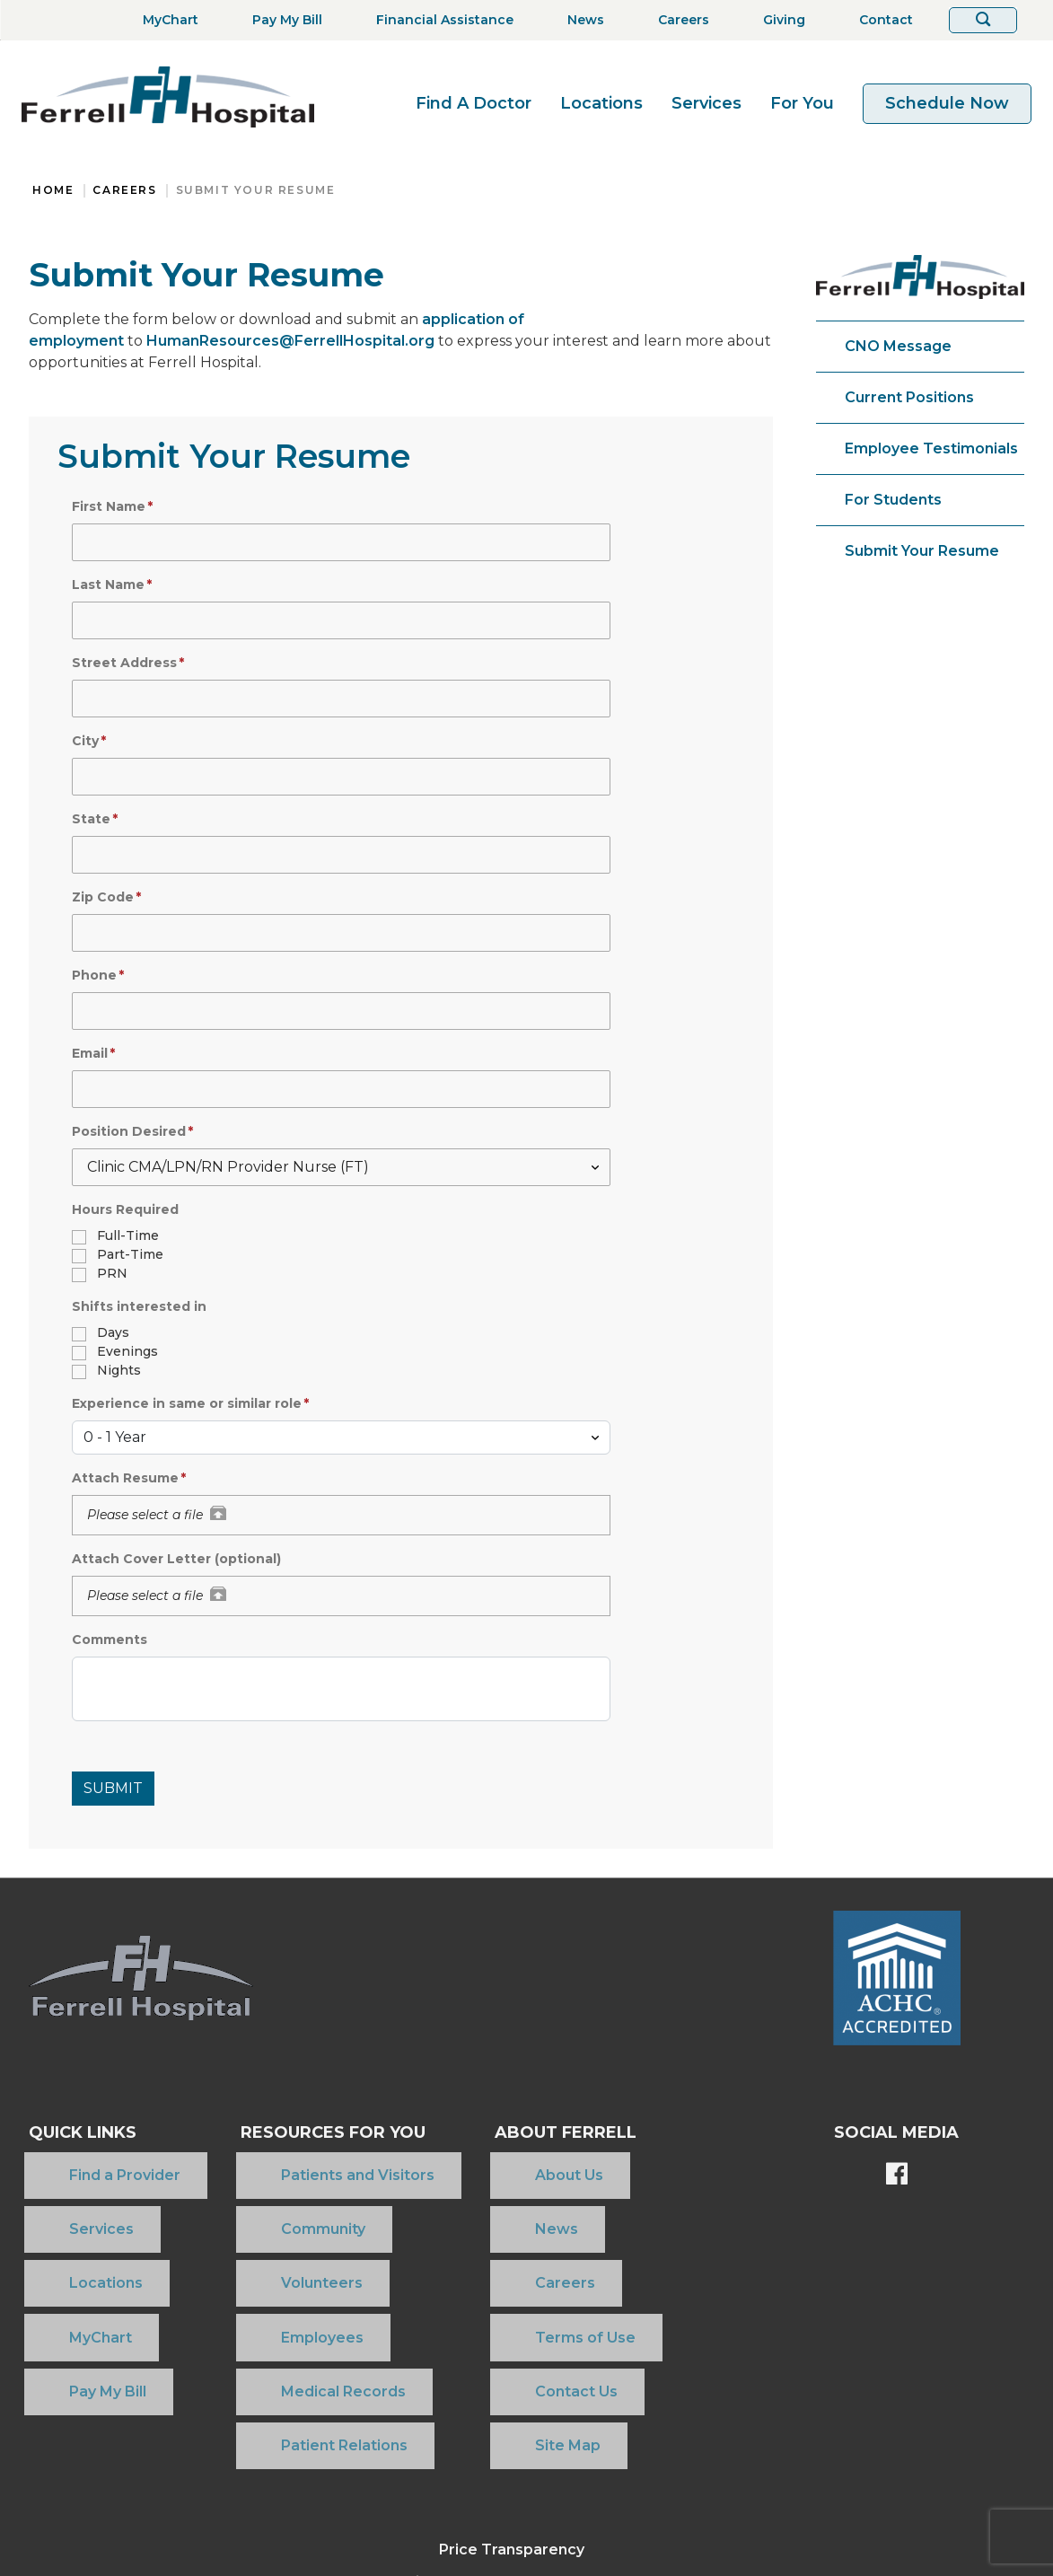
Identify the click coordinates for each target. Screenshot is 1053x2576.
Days (113, 1332)
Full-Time (128, 1235)
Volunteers (257, 2220)
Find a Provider (84, 2162)
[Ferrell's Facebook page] (897, 2175)
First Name (108, 506)
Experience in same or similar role (187, 1403)
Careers (124, 190)
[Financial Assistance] (439, 20)
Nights (119, 1370)
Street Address (124, 663)
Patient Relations (279, 2306)
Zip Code (103, 897)
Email (90, 1053)
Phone (94, 975)
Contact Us (519, 2277)
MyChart (60, 2248)
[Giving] (779, 20)
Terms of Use (528, 2248)
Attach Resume (125, 1478)
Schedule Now (947, 103)
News (499, 2191)
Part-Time (130, 1254)
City (85, 741)
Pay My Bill (67, 2277)
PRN (112, 1273)
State (91, 819)
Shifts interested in (139, 1306)
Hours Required (125, 1209)
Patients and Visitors (293, 2162)
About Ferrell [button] (548, 2132)
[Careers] (678, 20)
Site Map (510, 2306)
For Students (893, 499)
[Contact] (881, 20)
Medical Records (278, 2277)
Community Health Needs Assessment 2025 (511, 2430)
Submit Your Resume (256, 190)
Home (53, 190)
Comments (109, 1639)
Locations (601, 103)
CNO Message (898, 346)
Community (258, 2191)
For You (802, 103)
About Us (512, 2162)
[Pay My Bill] (282, 20)
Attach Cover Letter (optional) (176, 1559)
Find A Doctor (473, 103)
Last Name (108, 584)
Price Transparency (511, 2397)
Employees (257, 2248)
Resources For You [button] (308, 2132)
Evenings (127, 1351)
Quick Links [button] (82, 2132)
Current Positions (909, 397)
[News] (580, 20)
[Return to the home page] (168, 96)
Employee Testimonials (931, 448)
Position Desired (129, 1131)
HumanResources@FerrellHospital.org (290, 340)
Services (706, 103)
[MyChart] (165, 20)
